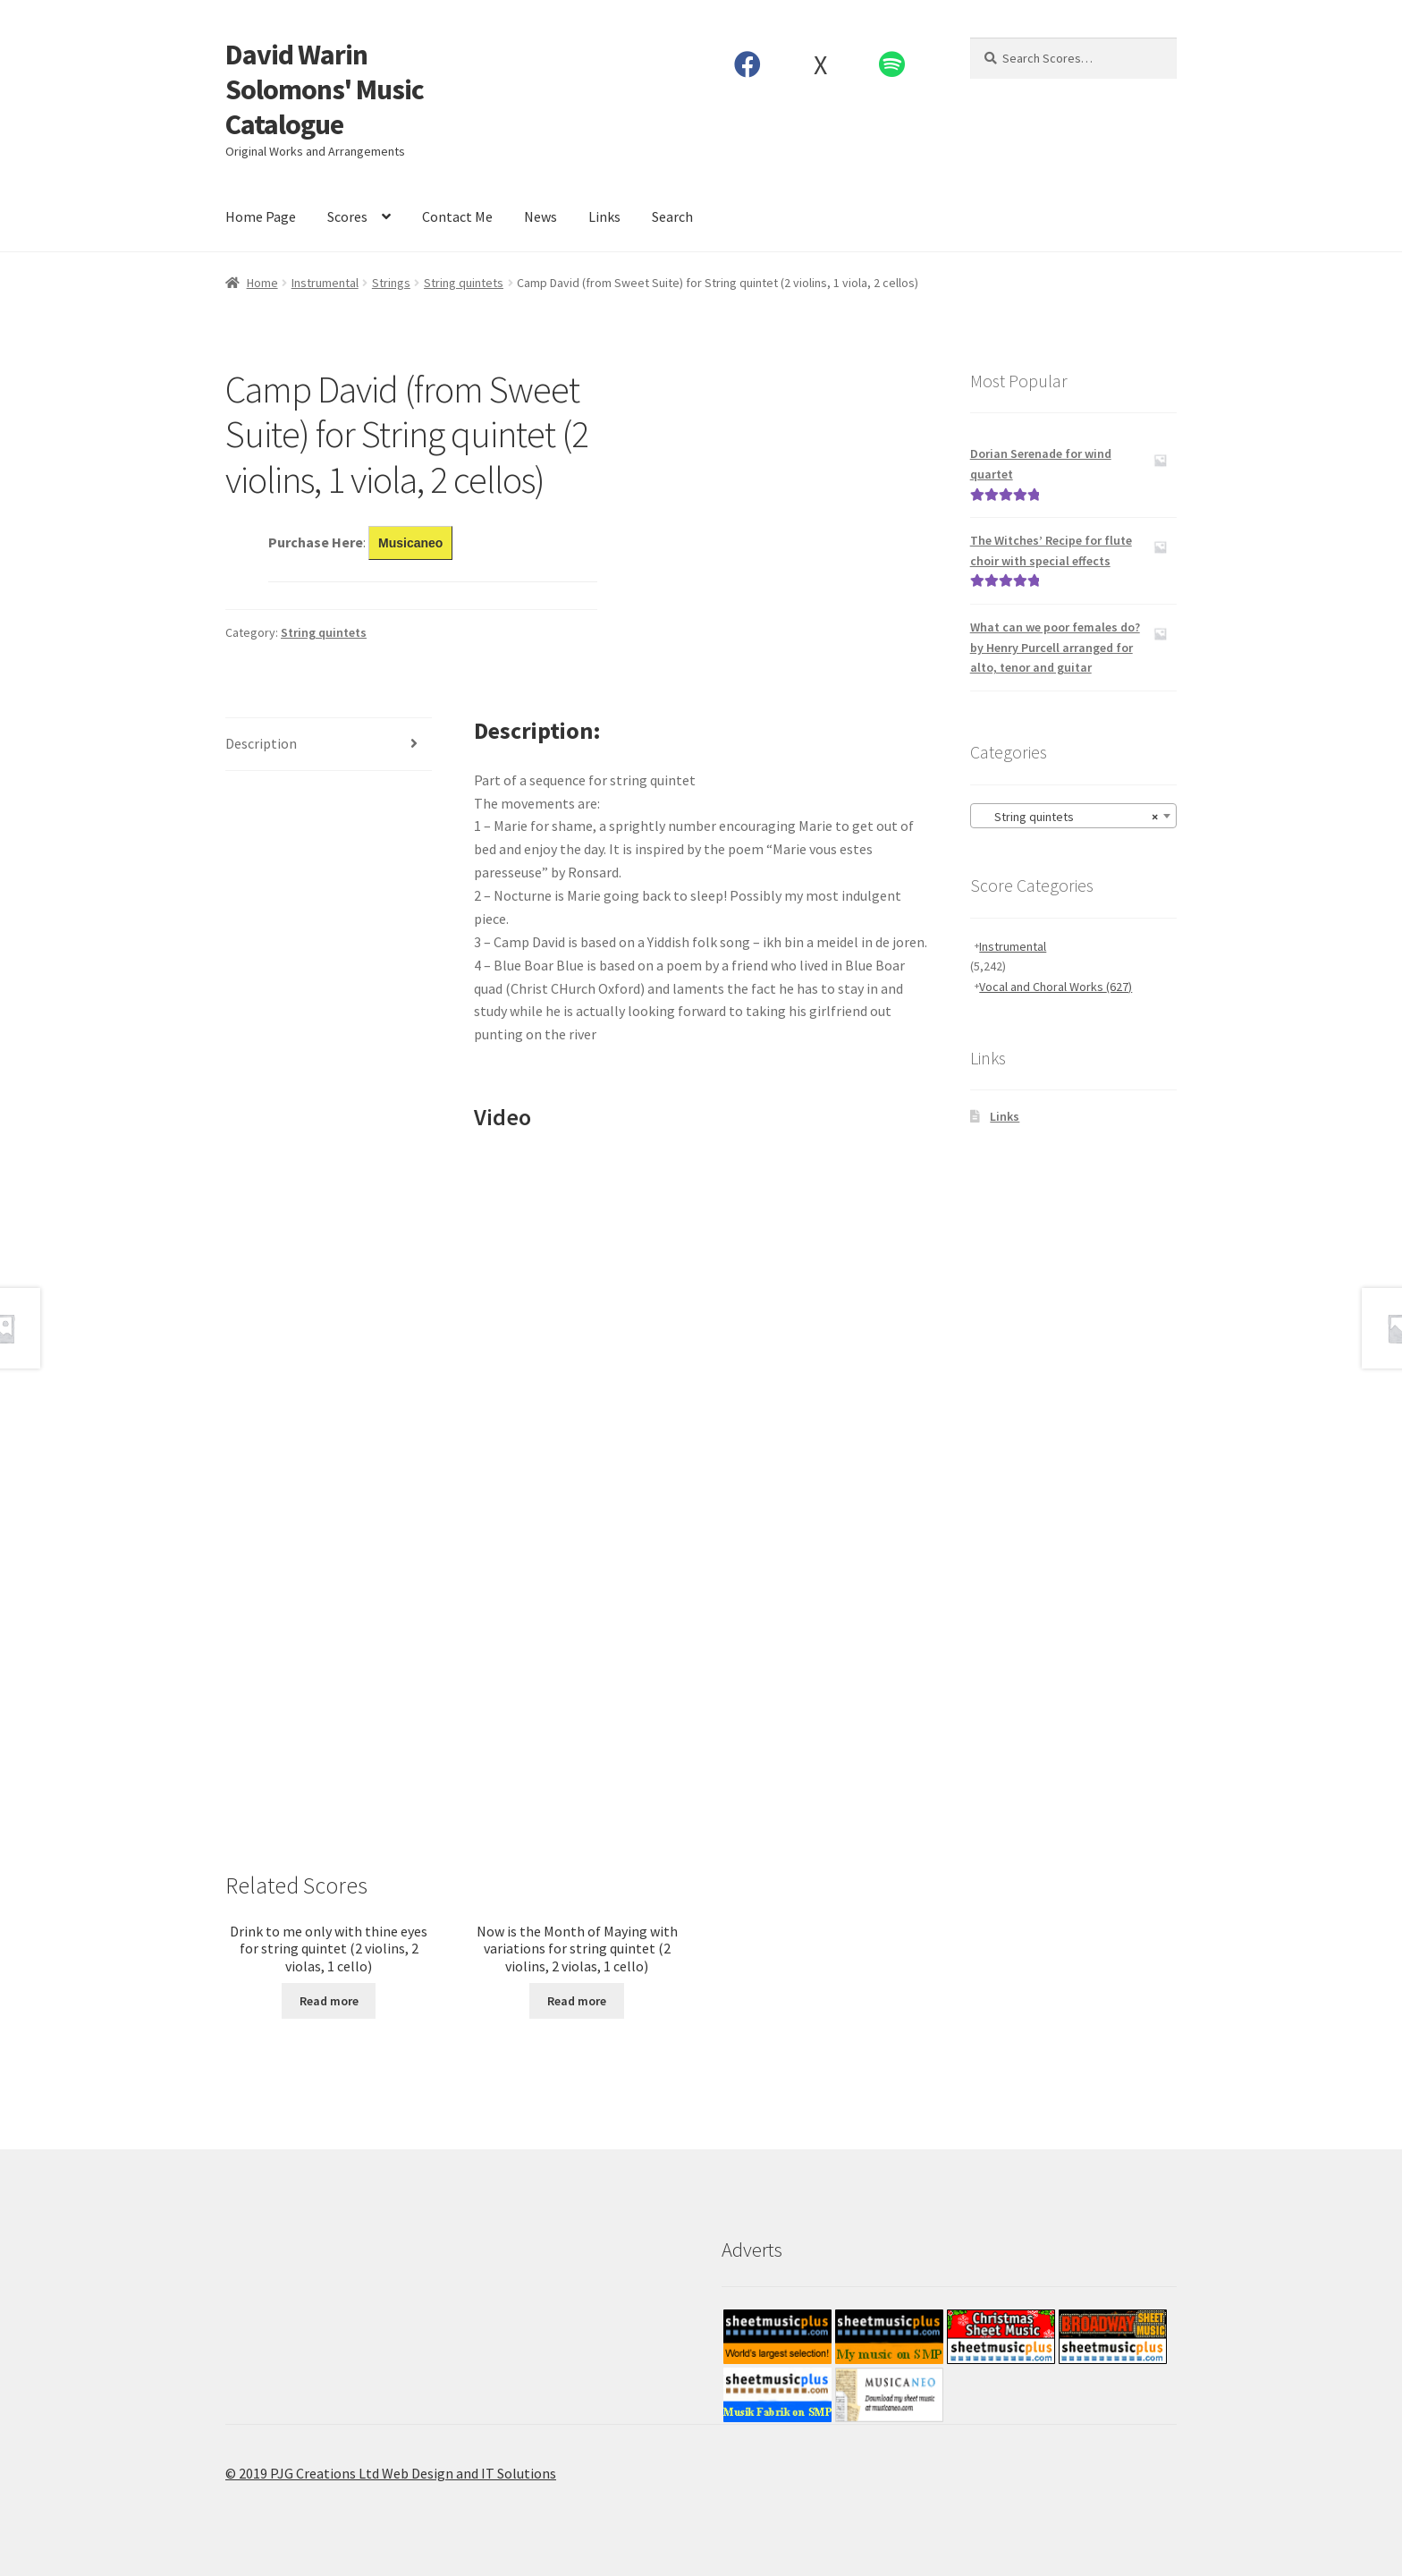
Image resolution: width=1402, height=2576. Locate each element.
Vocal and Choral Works (1055, 987)
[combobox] (1073, 815)
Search (672, 216)
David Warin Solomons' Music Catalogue (324, 89)
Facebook (748, 64)
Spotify (892, 64)
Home (262, 283)
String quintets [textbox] (1068, 816)
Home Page (260, 216)
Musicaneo (410, 543)
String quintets (463, 283)
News (540, 216)
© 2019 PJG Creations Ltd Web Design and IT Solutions (390, 2473)
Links (604, 216)
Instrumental (325, 283)
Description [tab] (261, 743)
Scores (347, 216)
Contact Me (457, 216)
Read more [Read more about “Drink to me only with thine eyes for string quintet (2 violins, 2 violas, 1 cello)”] (329, 2001)
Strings (391, 283)
